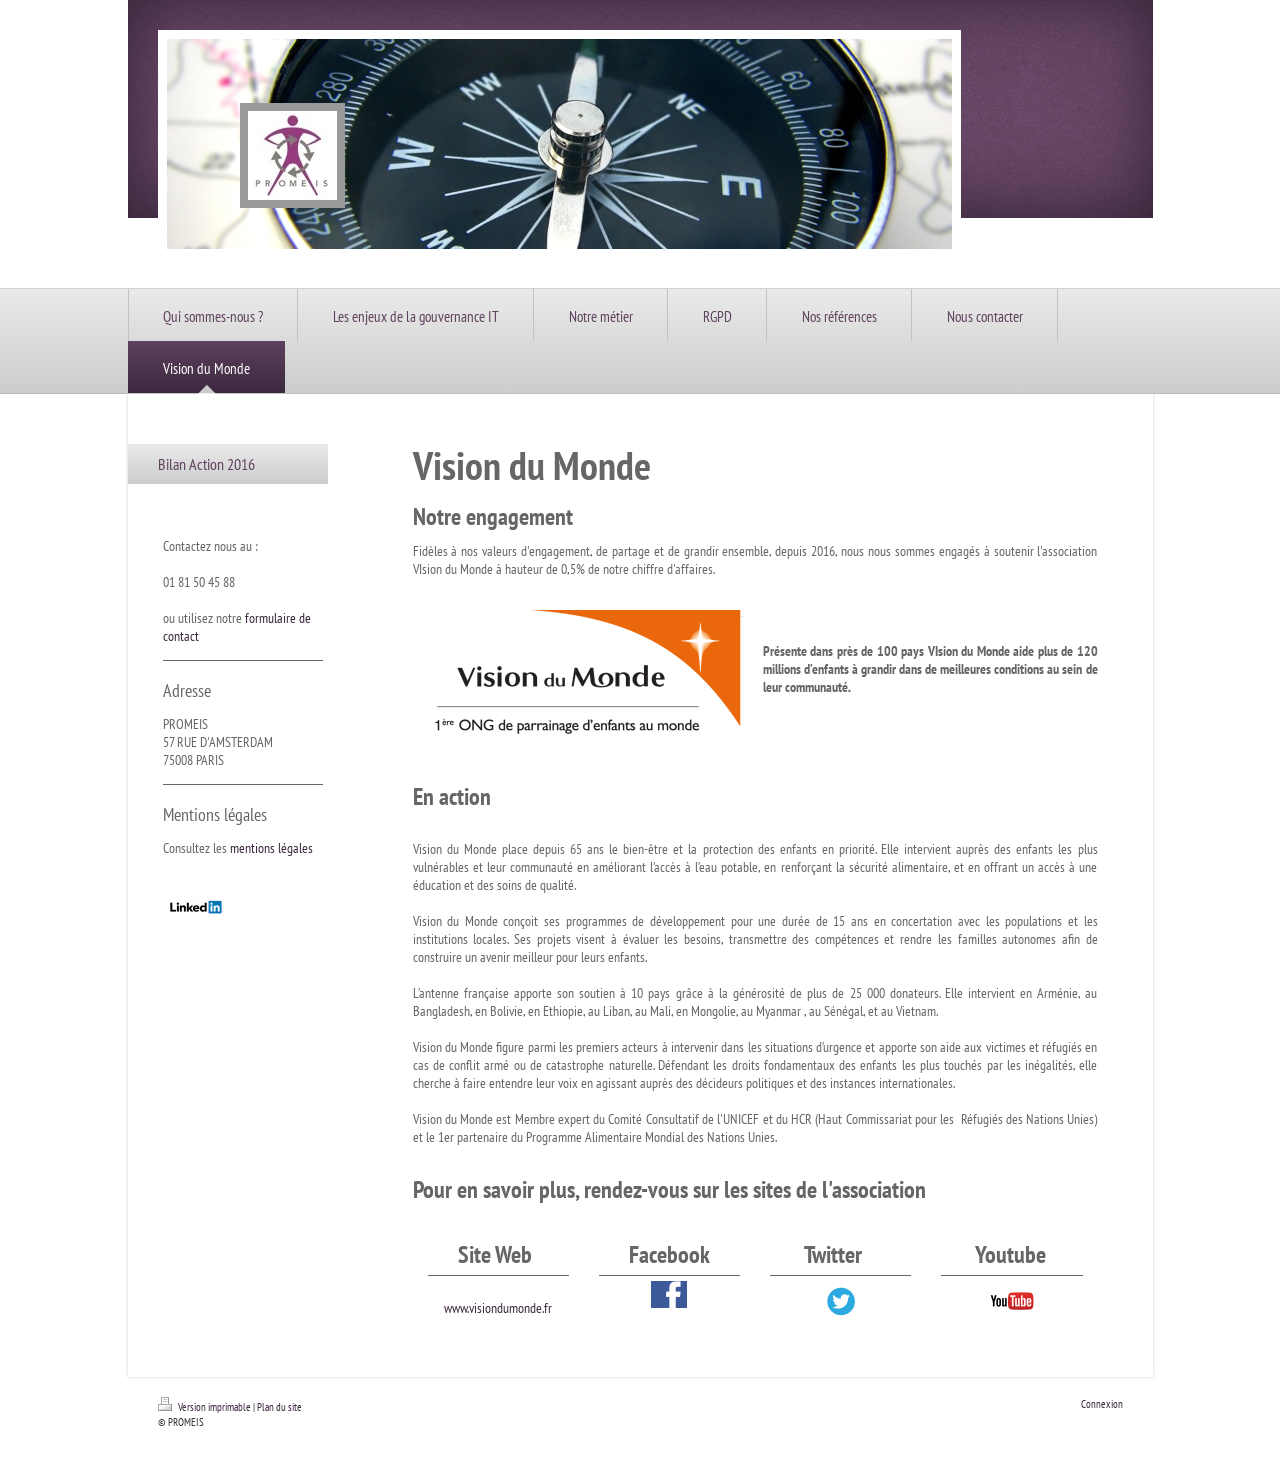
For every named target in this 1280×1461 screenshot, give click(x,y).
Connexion (1102, 1404)
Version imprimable (205, 1407)
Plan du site (279, 1407)
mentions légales (271, 848)
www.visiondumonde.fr (498, 1308)
